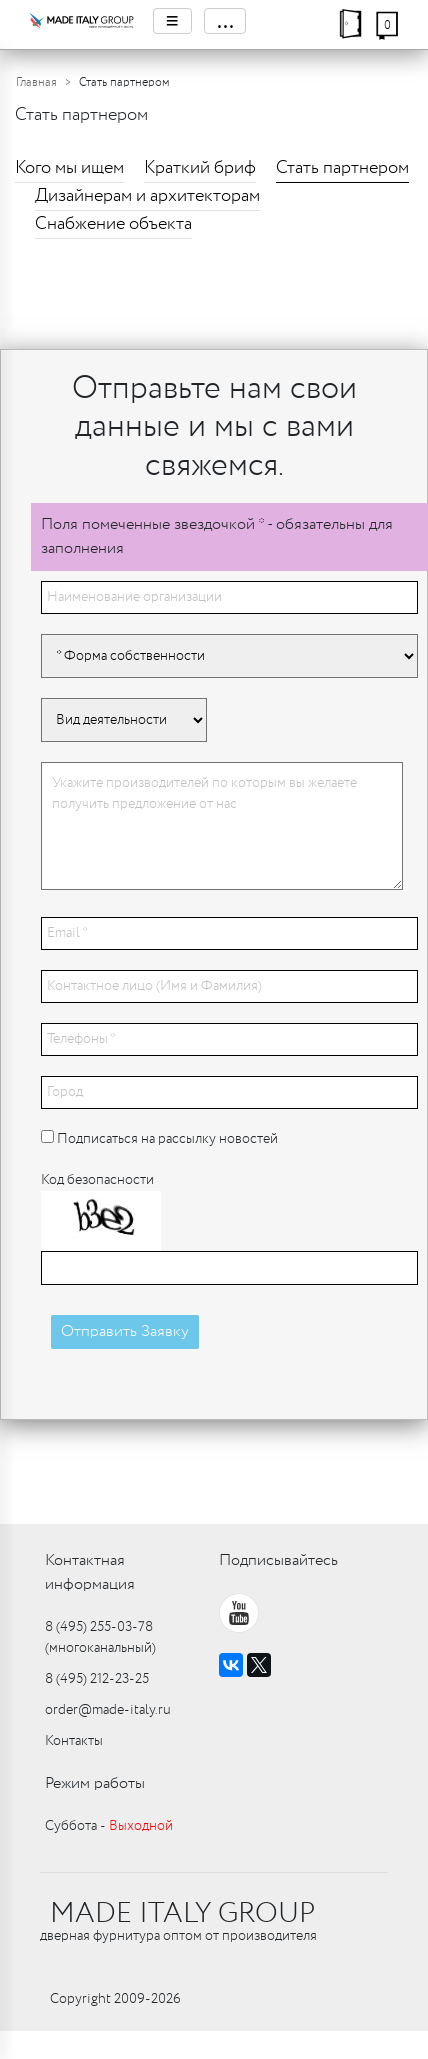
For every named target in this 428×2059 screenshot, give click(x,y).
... (225, 21)
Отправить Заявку (125, 1331)
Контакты (74, 1741)
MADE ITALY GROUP (182, 1914)
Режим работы (95, 1783)
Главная (36, 82)
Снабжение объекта (113, 224)
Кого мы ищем (69, 168)
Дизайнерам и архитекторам (147, 196)
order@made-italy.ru (108, 1710)
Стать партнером (342, 168)
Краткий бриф (200, 168)
